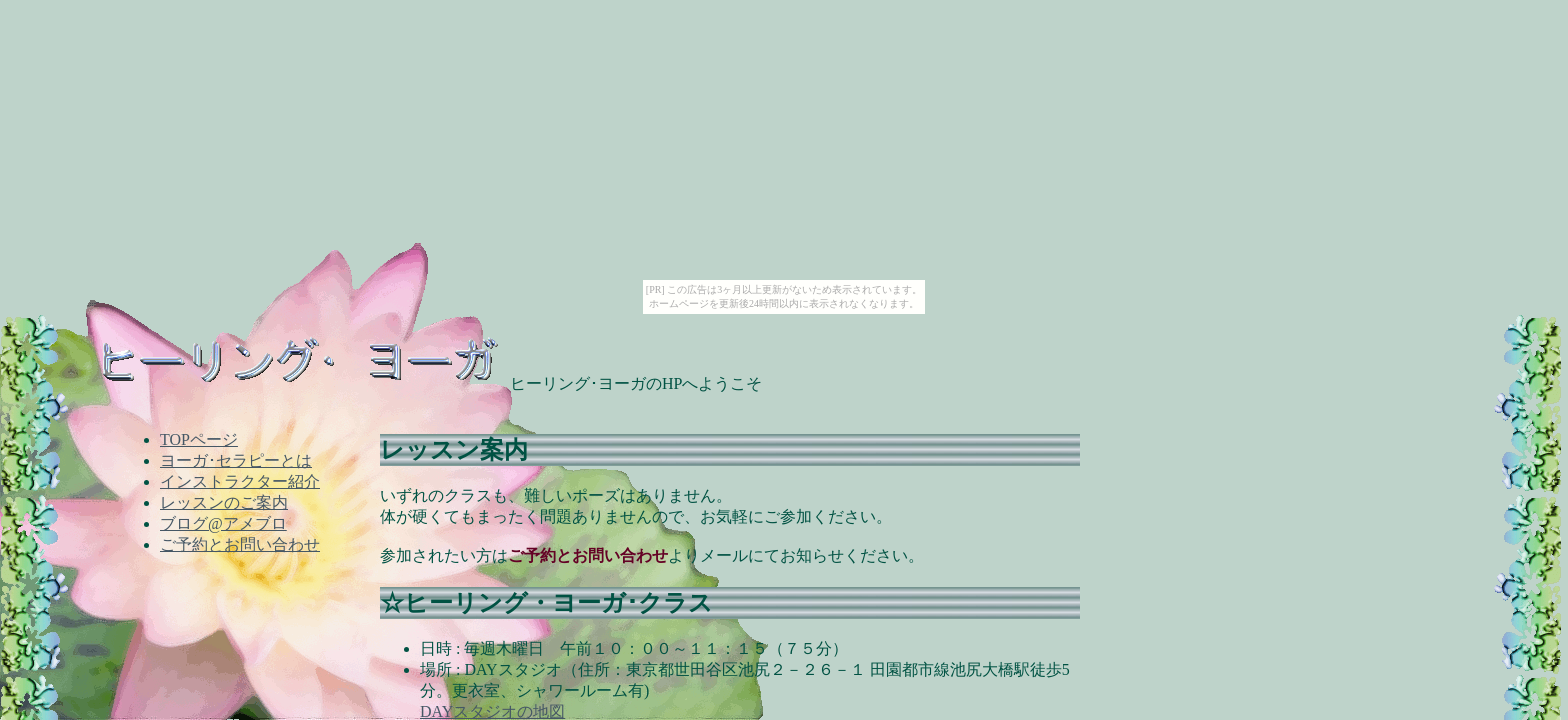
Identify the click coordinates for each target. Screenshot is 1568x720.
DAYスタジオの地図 (492, 711)
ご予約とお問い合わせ (240, 544)
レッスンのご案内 (224, 502)
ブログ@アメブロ (223, 523)
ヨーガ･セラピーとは (236, 460)
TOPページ (199, 439)
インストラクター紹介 (240, 481)
